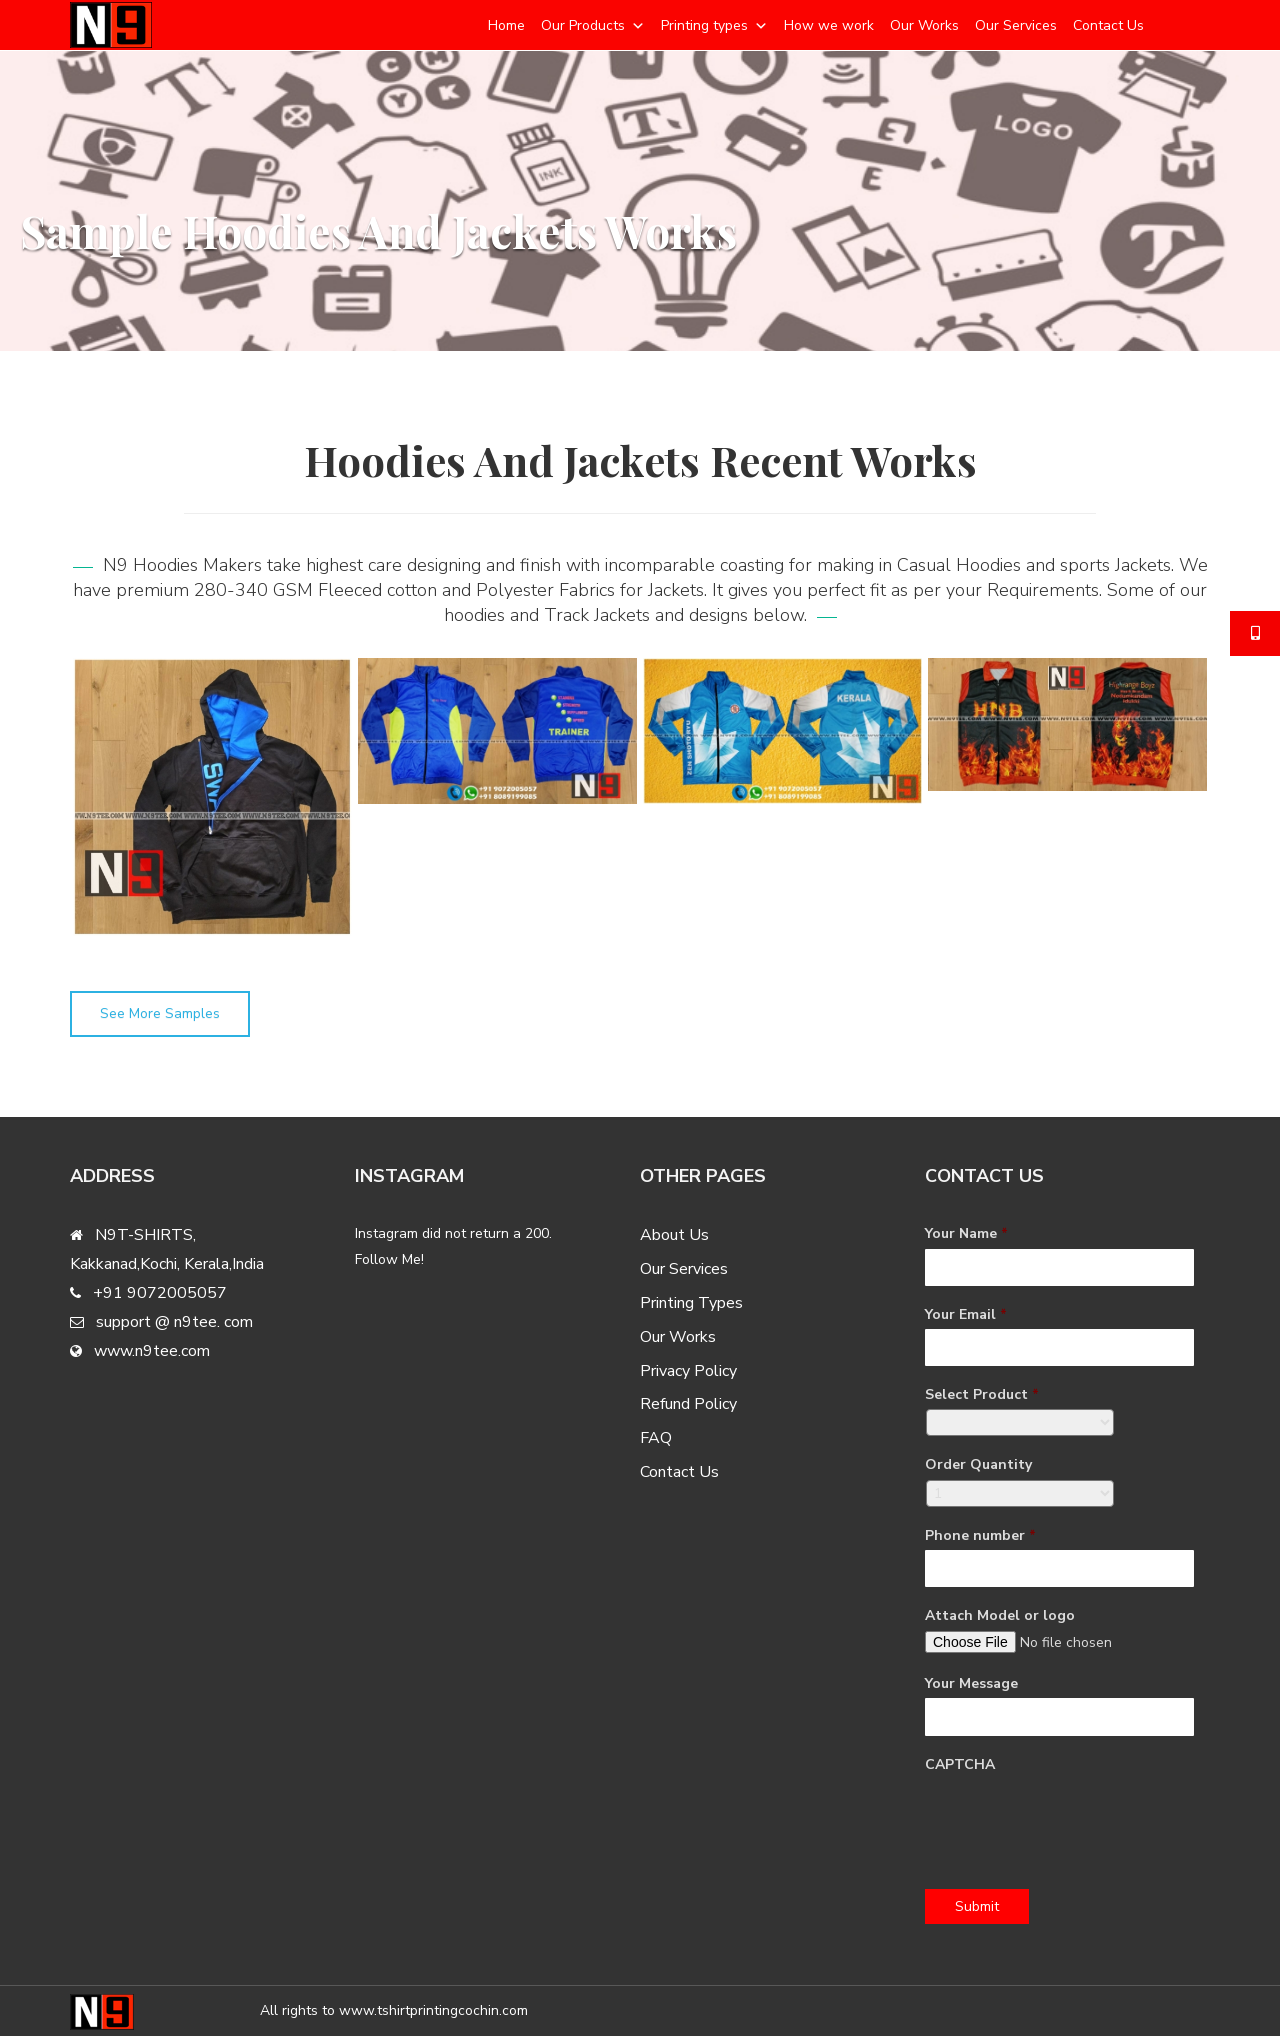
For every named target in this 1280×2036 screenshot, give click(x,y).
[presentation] (1077, 1818)
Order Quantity (978, 1465)
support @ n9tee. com (174, 1322)
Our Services (1016, 25)
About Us (674, 1235)
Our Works (924, 25)
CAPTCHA (960, 1765)
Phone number (980, 1536)
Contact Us (1108, 25)
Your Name (966, 1234)
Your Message (971, 1684)
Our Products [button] (583, 25)
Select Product (982, 1395)
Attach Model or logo (1000, 1616)
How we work (829, 25)
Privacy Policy (688, 1371)
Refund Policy (688, 1404)
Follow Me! (389, 1259)
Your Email (966, 1315)
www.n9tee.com (152, 1351)
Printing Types (691, 1303)
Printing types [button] (704, 25)
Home (506, 25)
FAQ (656, 1438)
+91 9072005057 (160, 1293)
